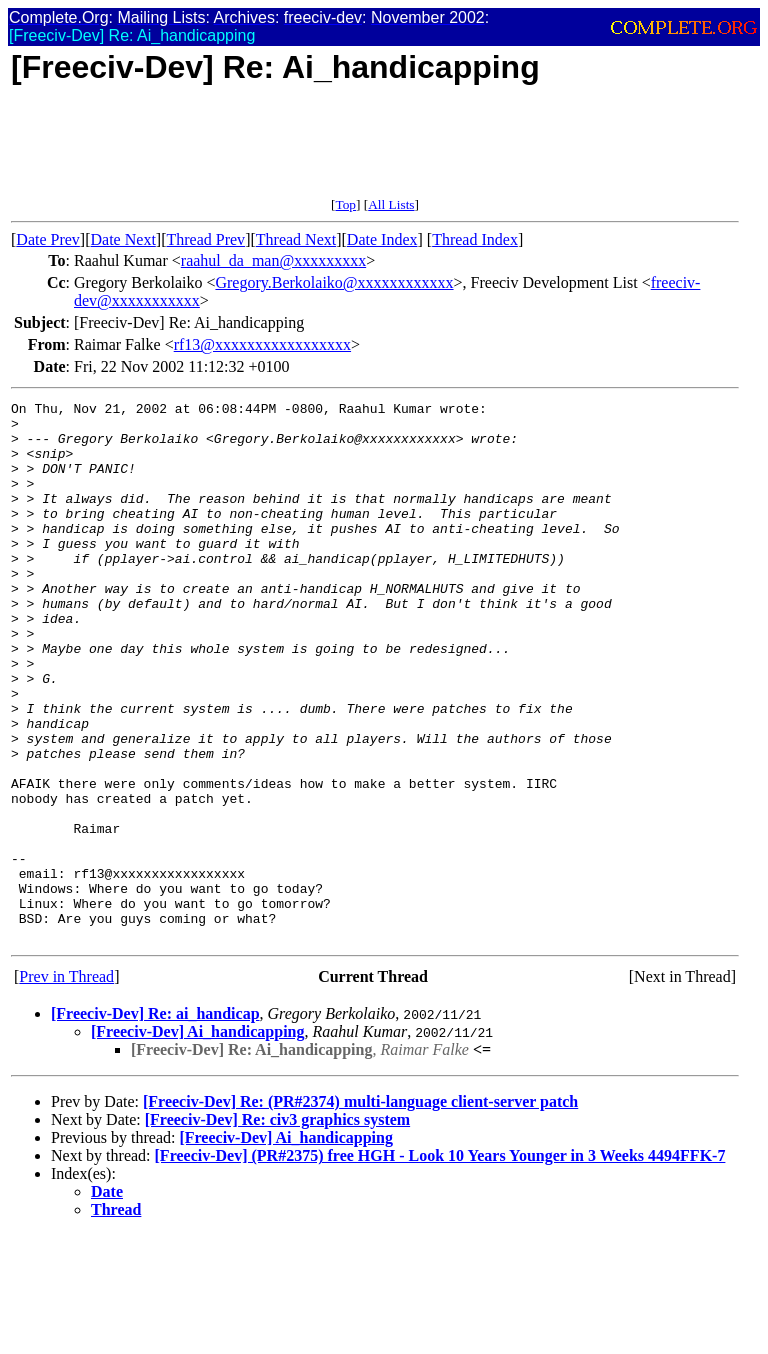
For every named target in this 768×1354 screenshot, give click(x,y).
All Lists (391, 204)
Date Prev (48, 239)
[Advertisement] (375, 152)
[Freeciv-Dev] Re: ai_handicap (155, 1121)
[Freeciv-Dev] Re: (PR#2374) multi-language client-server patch (360, 1209)
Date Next (123, 239)
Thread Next (296, 239)
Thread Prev (205, 239)
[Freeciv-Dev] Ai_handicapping (197, 1139)
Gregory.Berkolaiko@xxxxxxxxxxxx (334, 282)
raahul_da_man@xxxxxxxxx (273, 260)
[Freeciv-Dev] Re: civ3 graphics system (277, 1227)
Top (345, 204)
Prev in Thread (66, 1084)
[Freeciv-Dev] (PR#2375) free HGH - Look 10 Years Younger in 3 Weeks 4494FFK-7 (440, 1263)
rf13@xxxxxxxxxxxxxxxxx (262, 344)
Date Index (382, 239)
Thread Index (475, 239)
